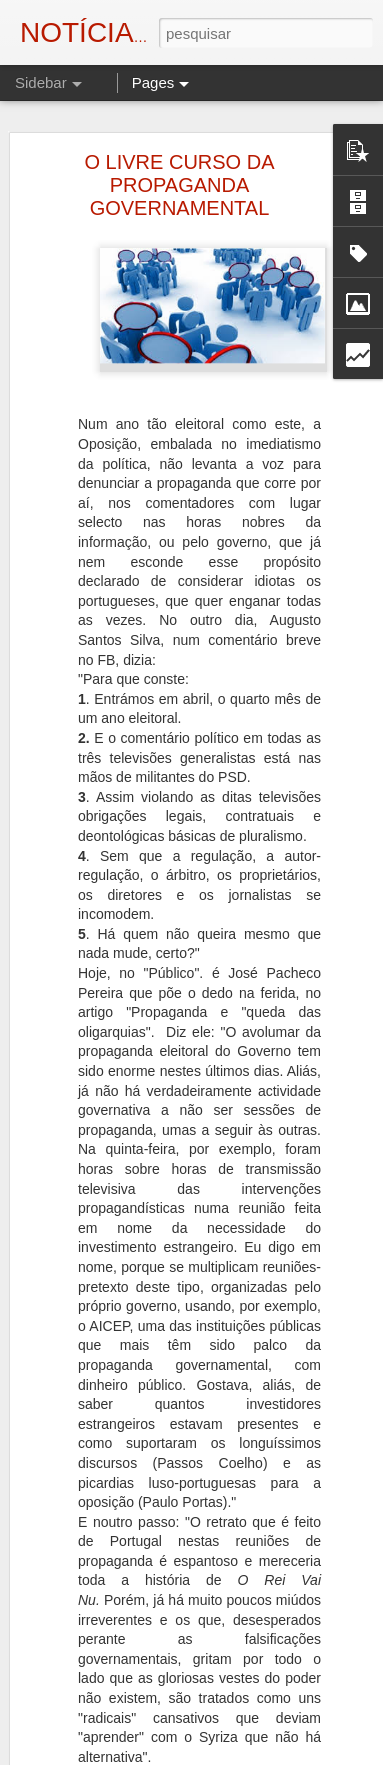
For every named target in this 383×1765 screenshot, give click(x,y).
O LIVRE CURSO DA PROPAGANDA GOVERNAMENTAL (179, 185)
